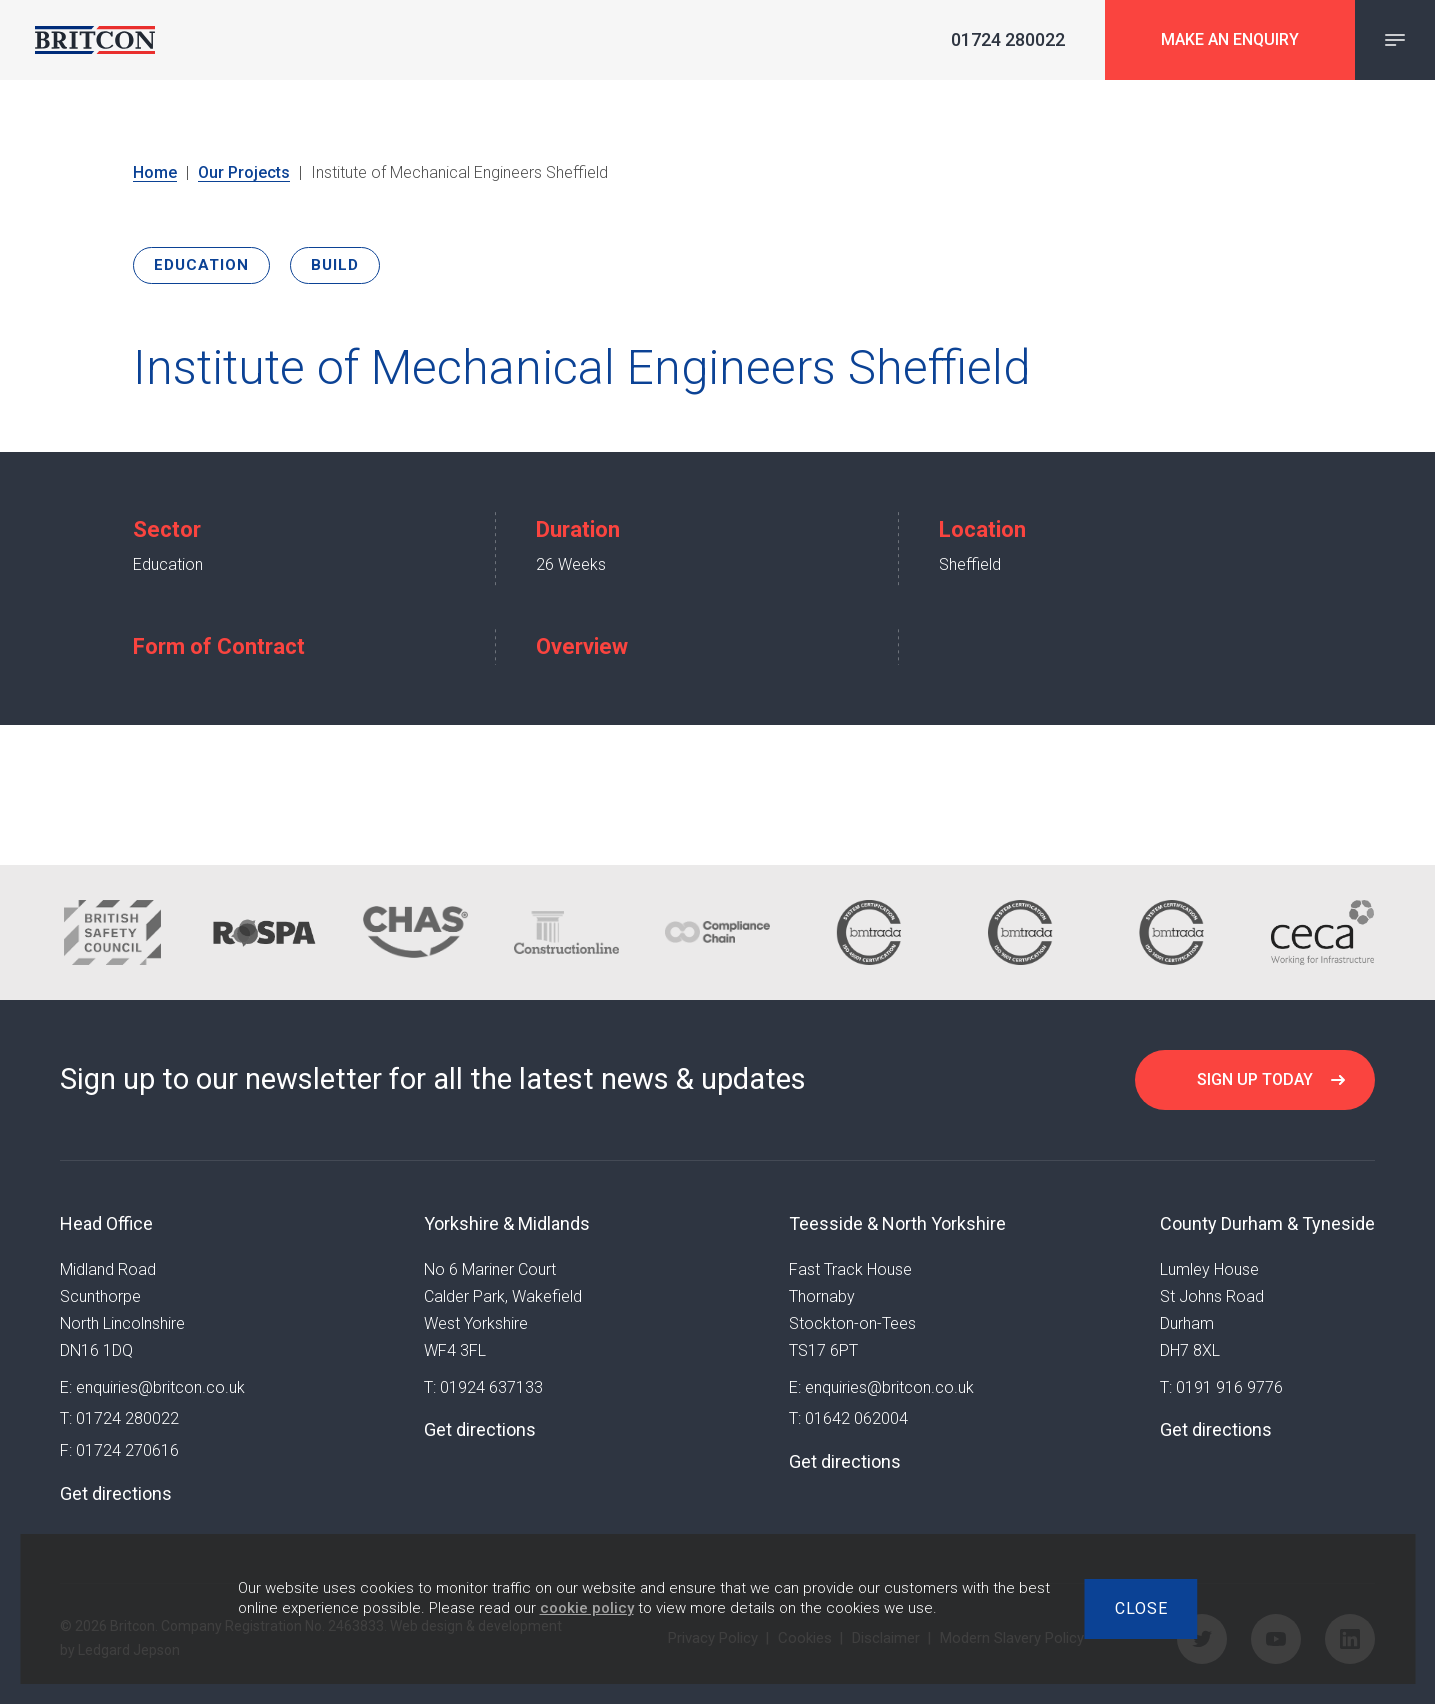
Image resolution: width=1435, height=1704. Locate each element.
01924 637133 (491, 1387)
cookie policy (587, 1608)
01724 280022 (127, 1418)
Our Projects (244, 172)
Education (201, 265)
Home (155, 172)
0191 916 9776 (1229, 1387)
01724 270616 (127, 1450)
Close (1141, 1608)
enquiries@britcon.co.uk (160, 1387)
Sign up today (1255, 1079)
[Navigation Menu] (1395, 40)
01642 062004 (856, 1418)
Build (335, 265)
